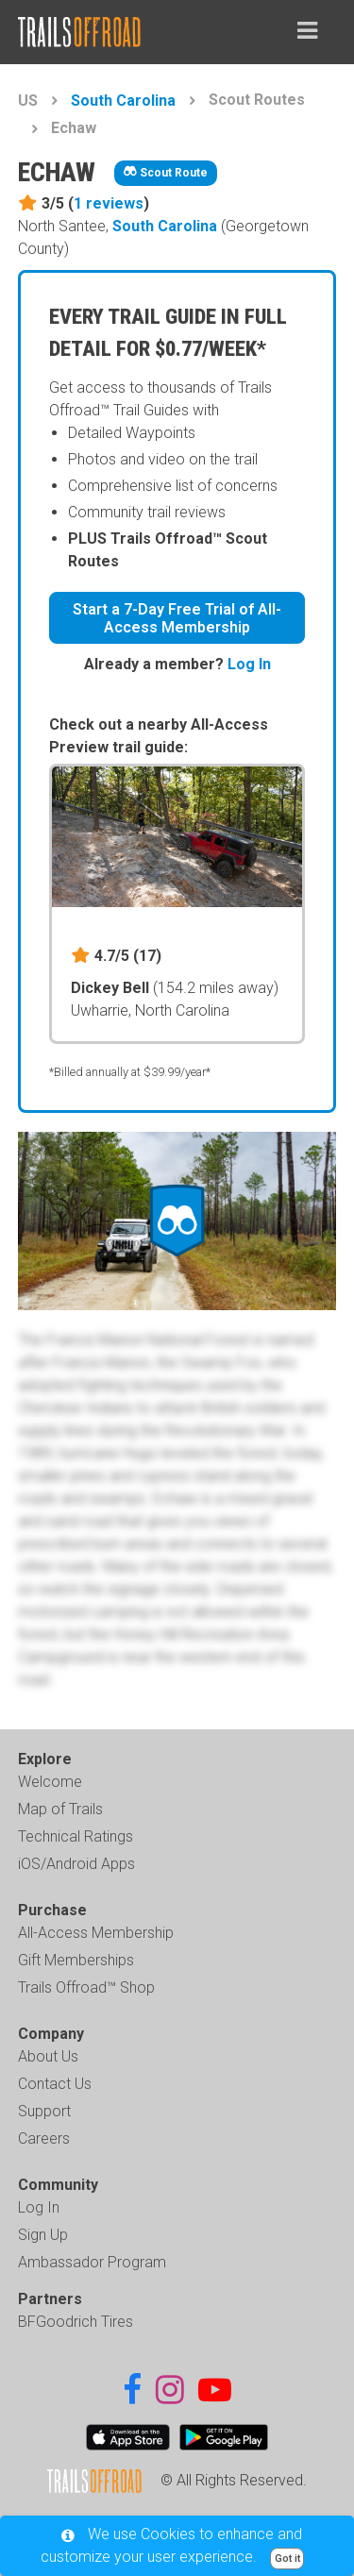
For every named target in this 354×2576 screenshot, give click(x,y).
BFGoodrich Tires (75, 2322)
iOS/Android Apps (76, 1864)
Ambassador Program (92, 2262)
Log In (249, 664)
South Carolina (123, 100)
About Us (48, 2056)
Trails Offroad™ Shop (86, 1987)
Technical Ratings (75, 1836)
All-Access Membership (96, 1933)
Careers (44, 2138)
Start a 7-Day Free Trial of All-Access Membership (177, 618)
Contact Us (55, 2084)
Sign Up (43, 2235)
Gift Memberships (76, 1960)
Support (44, 2111)
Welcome (50, 1782)
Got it (287, 2558)
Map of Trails (60, 1809)
